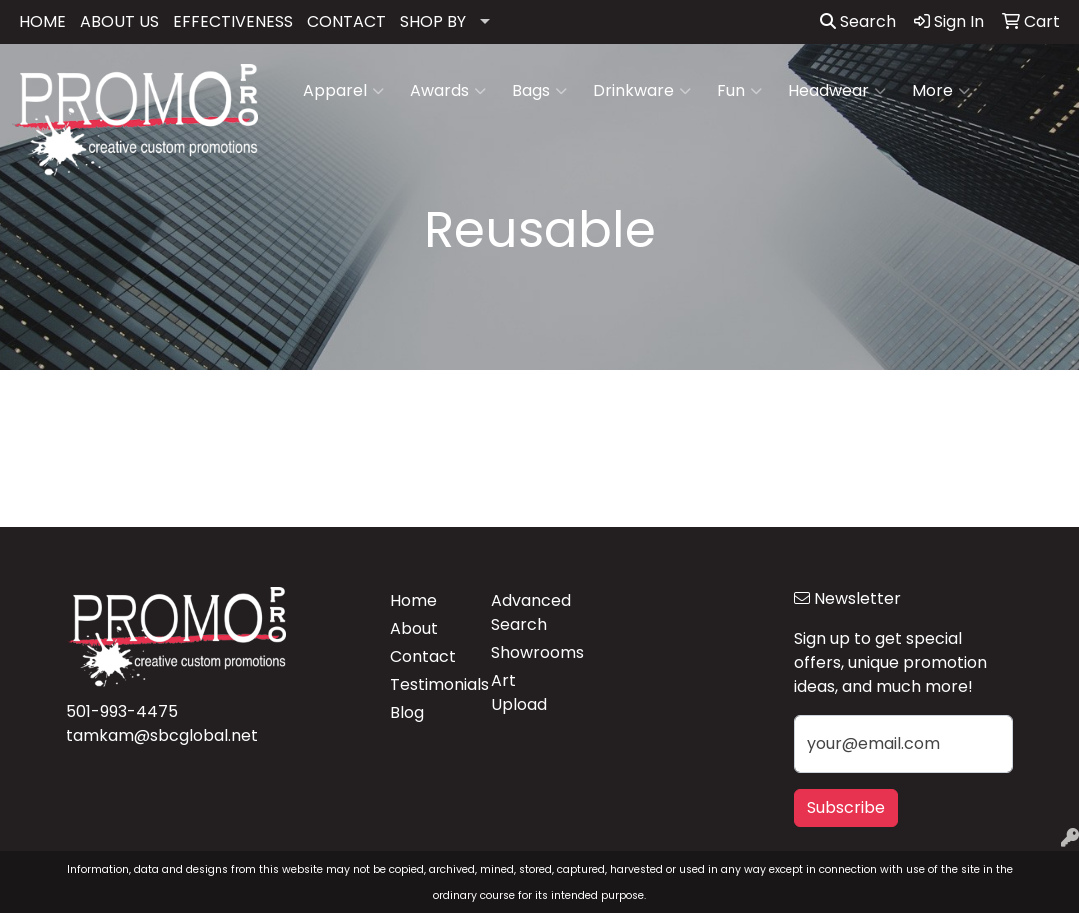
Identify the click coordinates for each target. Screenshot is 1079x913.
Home (413, 600)
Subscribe (846, 807)
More (941, 91)
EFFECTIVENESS (233, 21)
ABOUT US (119, 21)
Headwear (837, 91)
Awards (448, 91)
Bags (539, 91)
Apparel (343, 91)
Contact (423, 656)
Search (858, 21)
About (414, 628)
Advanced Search (529, 612)
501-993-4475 (122, 711)
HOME (42, 21)
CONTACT (346, 21)
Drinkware (642, 91)
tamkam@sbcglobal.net (162, 735)
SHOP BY (433, 21)
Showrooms (529, 652)
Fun (739, 91)
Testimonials (428, 684)
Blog (407, 712)
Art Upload (519, 692)
